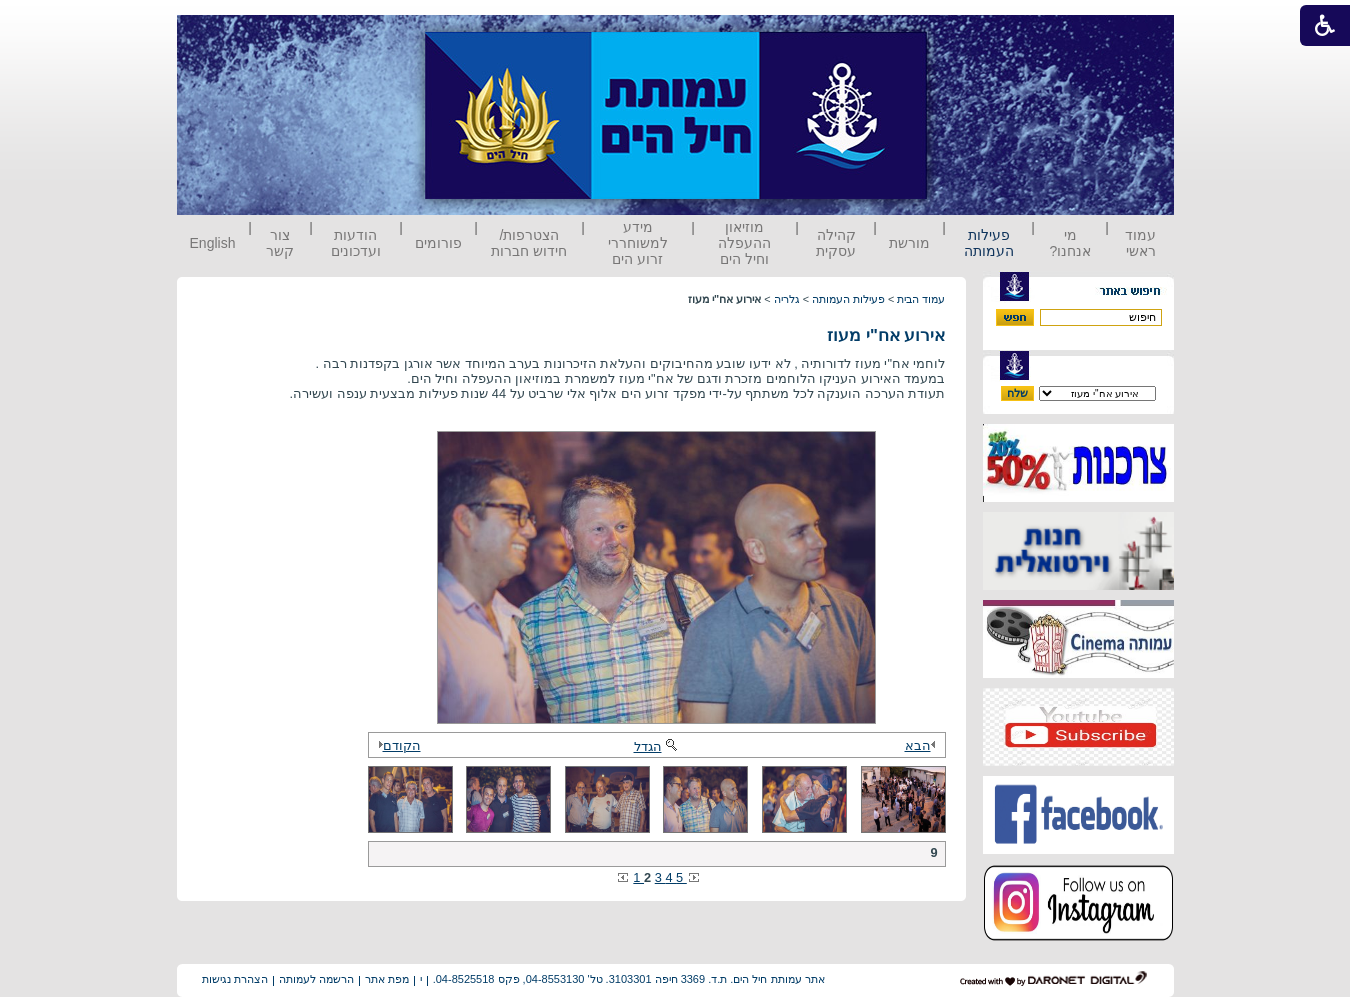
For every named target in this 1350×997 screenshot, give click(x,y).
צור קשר (280, 243)
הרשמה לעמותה (316, 979)
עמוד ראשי (1140, 243)
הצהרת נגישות (235, 979)
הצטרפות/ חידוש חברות (529, 243)
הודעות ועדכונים (356, 243)
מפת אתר (387, 979)
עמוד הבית (921, 299)
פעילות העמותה (989, 243)
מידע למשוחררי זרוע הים (638, 243)
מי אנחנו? (1070, 243)
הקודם (397, 745)
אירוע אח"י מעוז (886, 335)
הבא (923, 745)
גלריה (787, 299)
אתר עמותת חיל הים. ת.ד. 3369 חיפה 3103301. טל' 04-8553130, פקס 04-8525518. (629, 979)
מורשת (909, 243)
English (213, 243)
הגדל (657, 746)
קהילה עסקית (836, 243)
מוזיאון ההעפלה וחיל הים (744, 243)
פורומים (438, 243)
